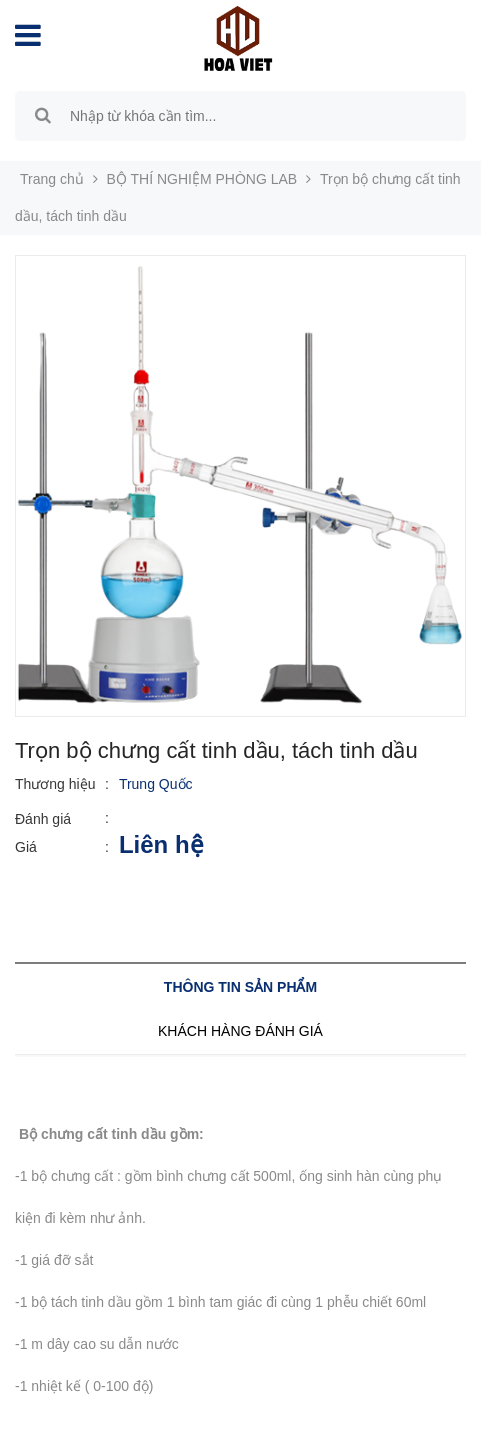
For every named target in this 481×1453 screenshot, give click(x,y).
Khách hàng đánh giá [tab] (240, 1031)
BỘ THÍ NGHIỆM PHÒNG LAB (202, 179)
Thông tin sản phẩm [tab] (240, 987)
